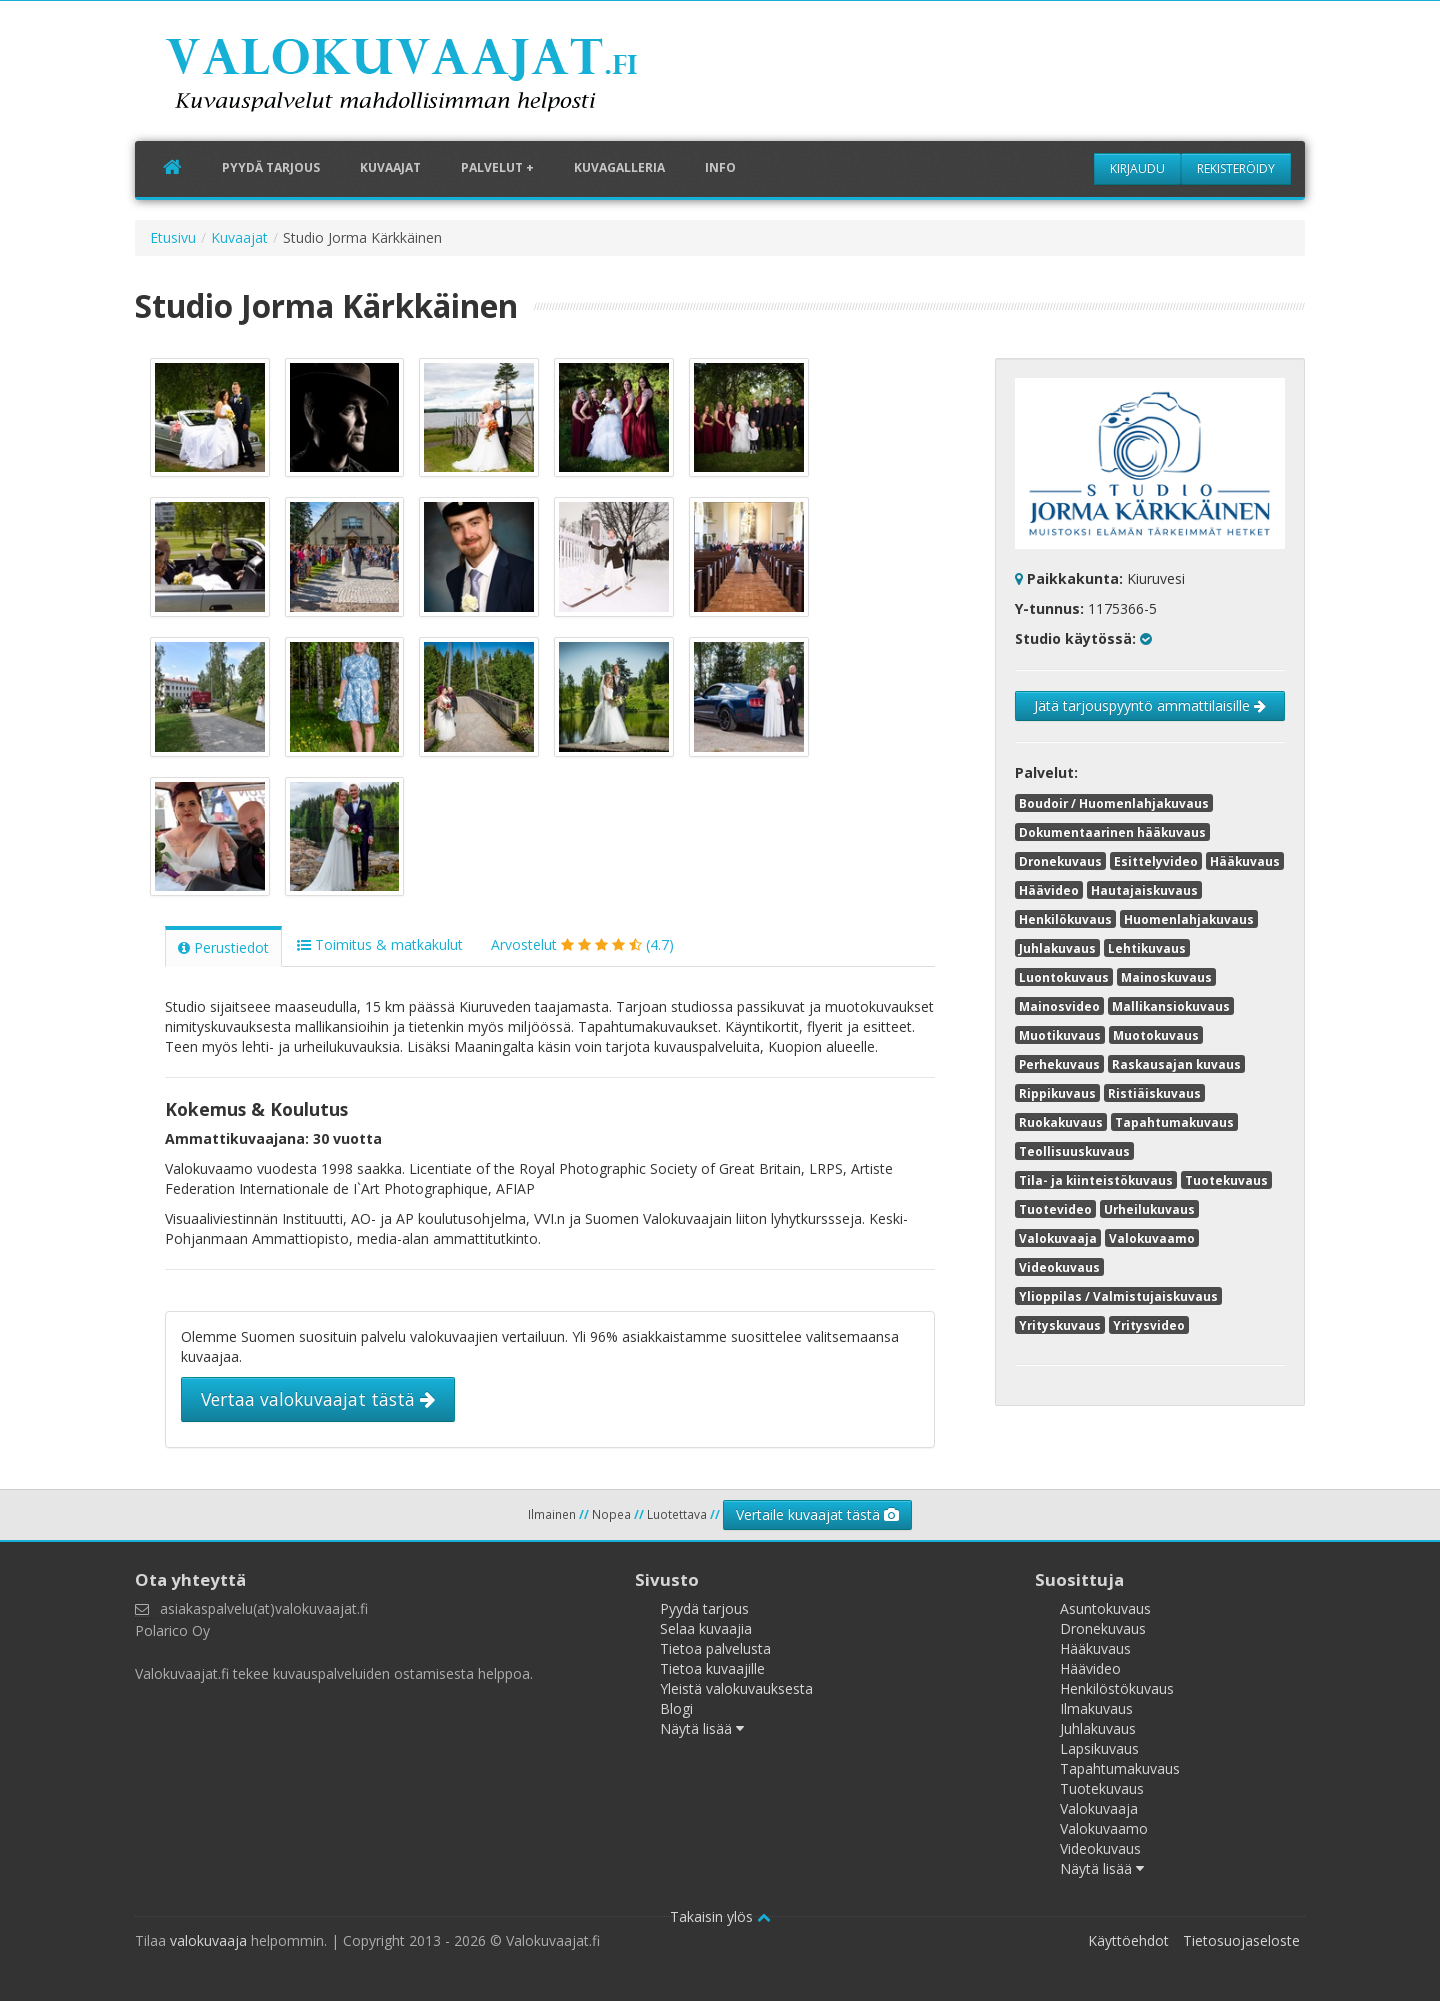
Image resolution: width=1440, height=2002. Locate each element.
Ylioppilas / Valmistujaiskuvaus (1118, 1296)
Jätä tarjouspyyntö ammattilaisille (1150, 705)
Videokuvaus (1059, 1267)
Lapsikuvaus (1099, 1749)
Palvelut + (497, 168)
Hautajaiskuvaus (1144, 890)
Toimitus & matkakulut (380, 946)
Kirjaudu (1137, 168)
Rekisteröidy (1236, 168)
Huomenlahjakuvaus (1189, 919)
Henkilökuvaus (1065, 919)
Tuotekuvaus (1226, 1180)
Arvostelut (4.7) (582, 946)
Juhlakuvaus (1057, 948)
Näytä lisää (702, 1729)
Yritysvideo (1149, 1325)
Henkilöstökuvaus (1117, 1689)
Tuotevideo (1055, 1209)
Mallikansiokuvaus (1171, 1006)
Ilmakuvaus (1096, 1709)
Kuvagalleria (619, 168)
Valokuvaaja (1058, 1238)
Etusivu (173, 237)
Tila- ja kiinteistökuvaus (1096, 1180)
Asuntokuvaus (1105, 1609)
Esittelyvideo (1156, 861)
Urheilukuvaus (1149, 1209)
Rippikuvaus (1057, 1093)
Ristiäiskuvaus (1154, 1093)
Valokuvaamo (1152, 1238)
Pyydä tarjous (271, 168)
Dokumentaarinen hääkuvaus (1112, 832)
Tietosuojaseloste (1241, 1941)
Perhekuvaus (1059, 1064)
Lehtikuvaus (1147, 948)
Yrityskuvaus (1060, 1325)
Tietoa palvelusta (715, 1649)
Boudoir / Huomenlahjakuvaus (1114, 803)
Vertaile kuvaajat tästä (817, 1515)
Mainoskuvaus (1166, 977)
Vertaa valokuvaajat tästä (318, 1401)
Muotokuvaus (1156, 1035)
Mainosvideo (1059, 1006)
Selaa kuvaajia (706, 1629)
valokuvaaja (208, 1941)
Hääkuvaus (1245, 861)
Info (720, 168)
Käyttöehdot (1128, 1941)
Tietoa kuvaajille (712, 1669)
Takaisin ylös (720, 1917)
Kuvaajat (390, 168)
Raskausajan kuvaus (1176, 1064)
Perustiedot (223, 949)
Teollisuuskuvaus (1074, 1151)
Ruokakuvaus (1061, 1122)
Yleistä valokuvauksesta (736, 1689)
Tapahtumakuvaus (1174, 1122)
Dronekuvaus (1060, 861)
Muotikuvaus (1060, 1035)
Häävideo (1049, 890)
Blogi (676, 1709)
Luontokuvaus (1064, 977)
